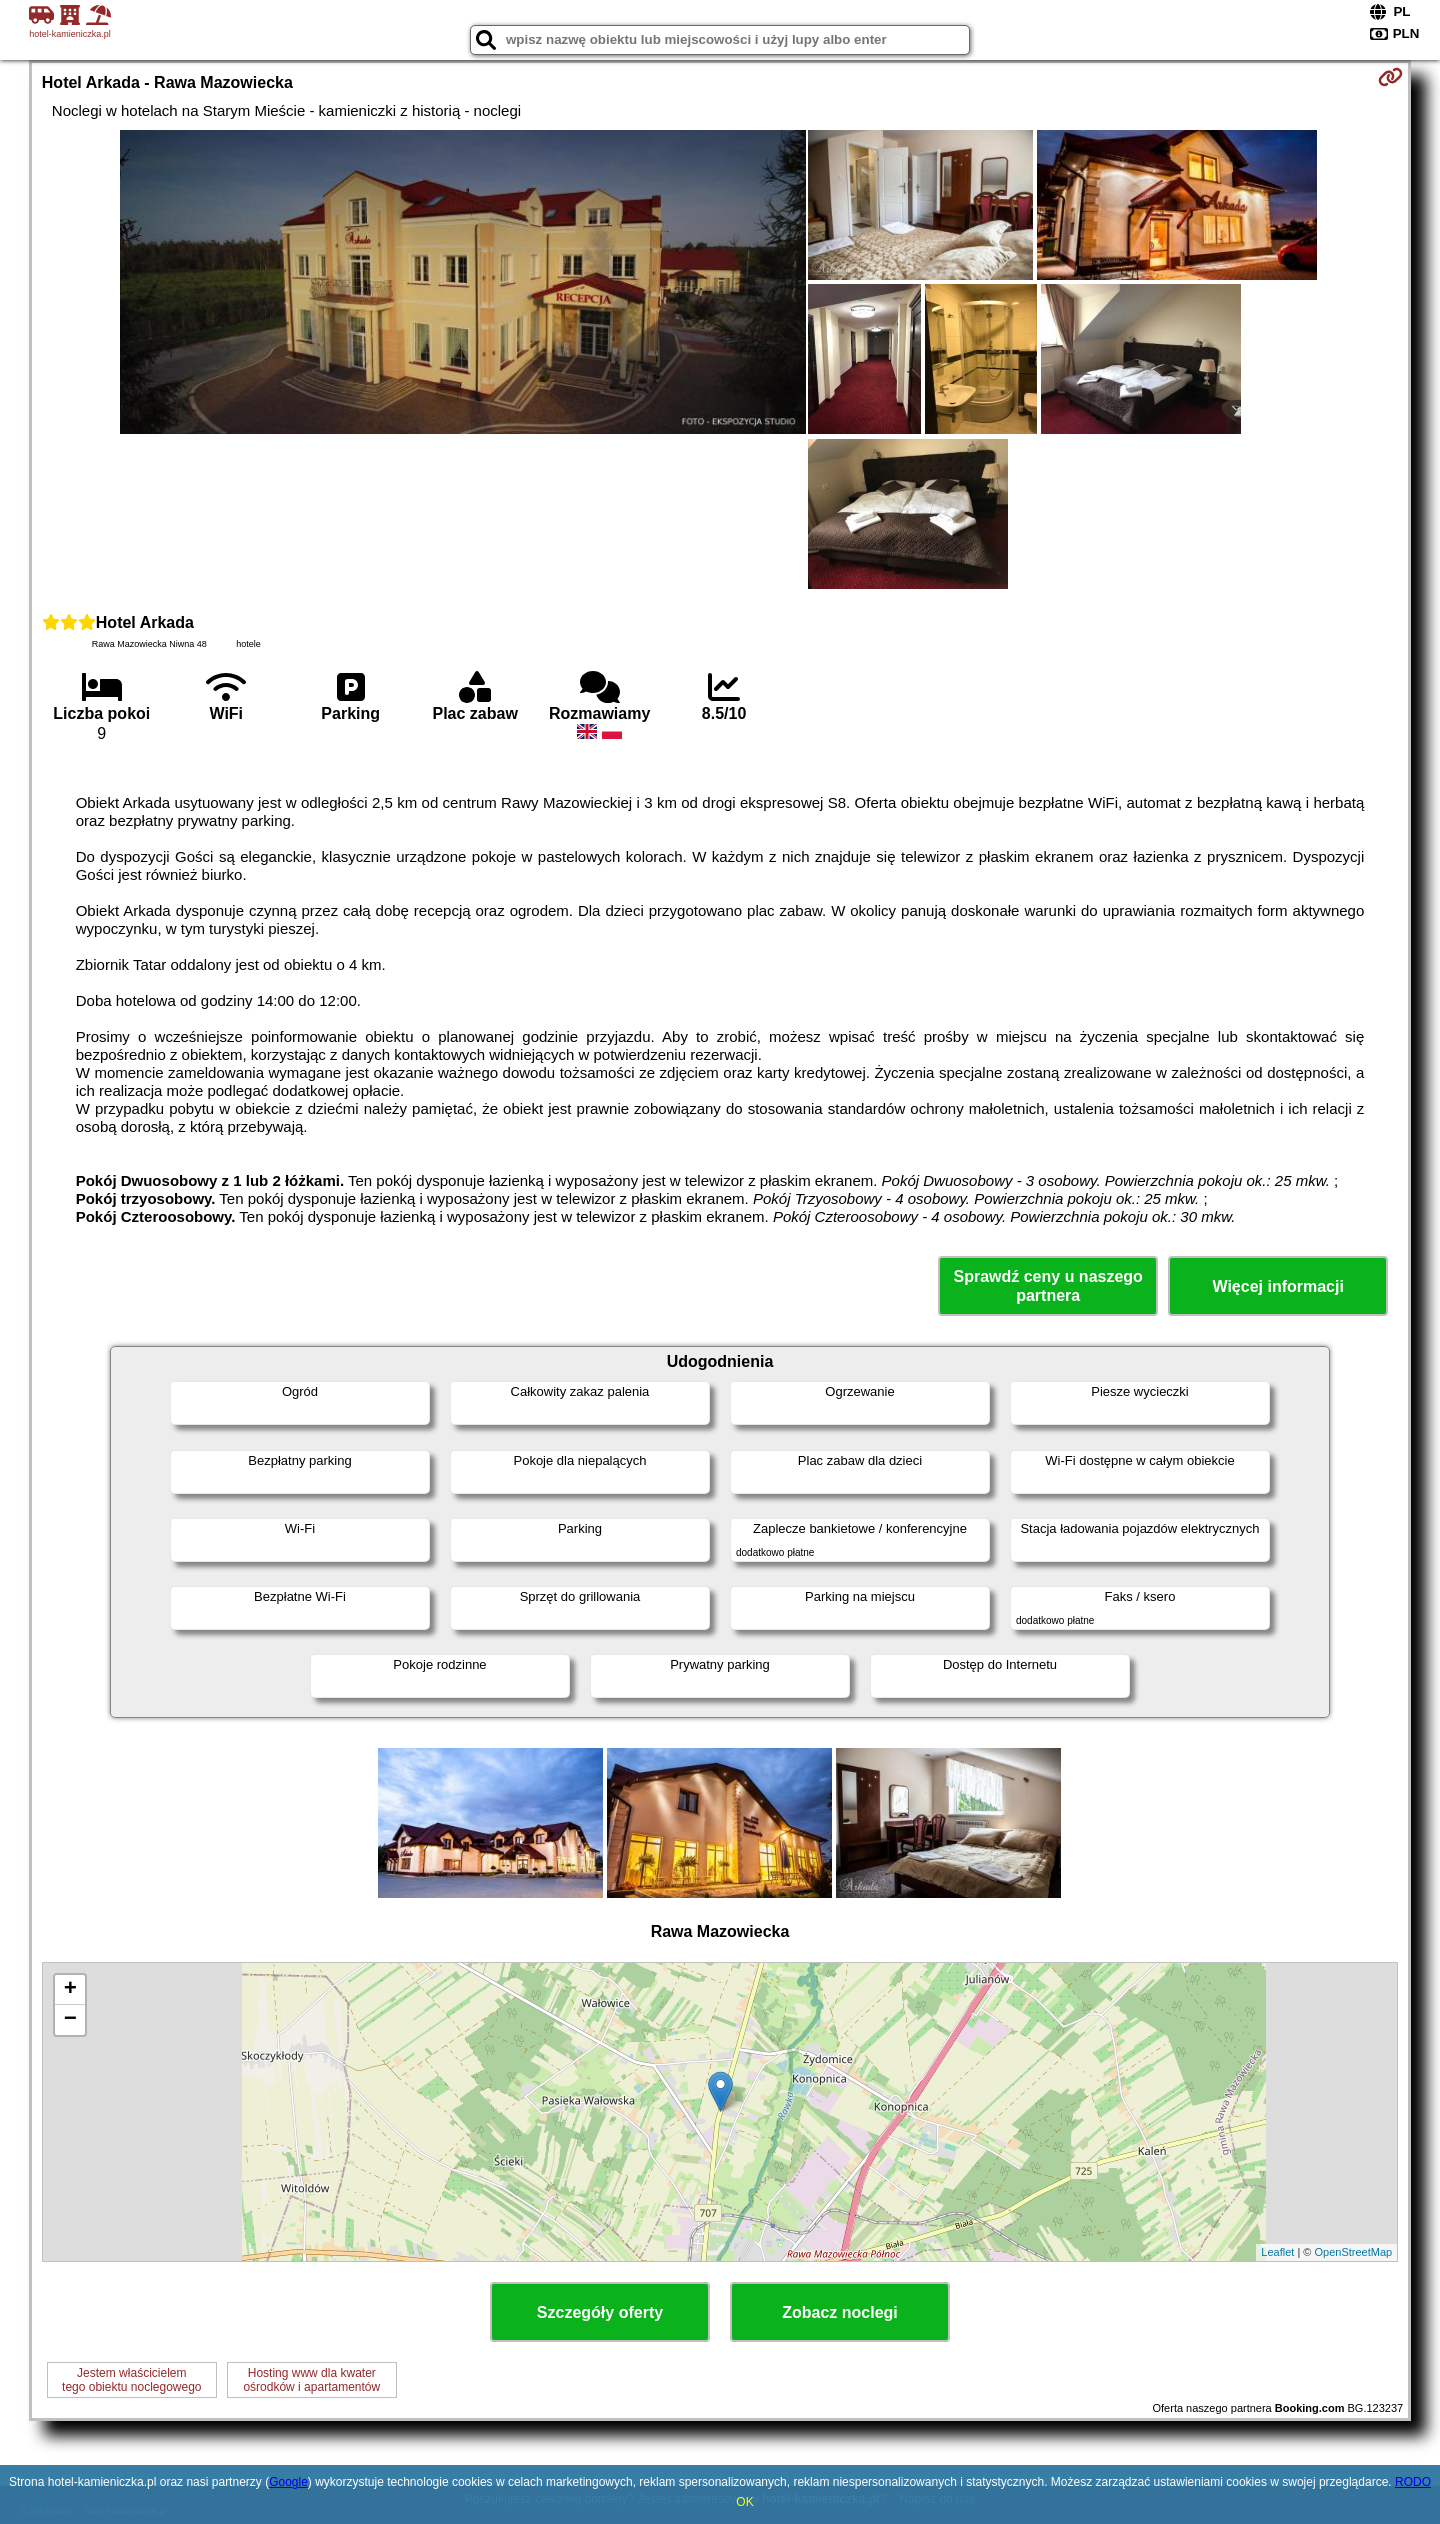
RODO (1413, 2482)
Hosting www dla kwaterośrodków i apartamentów (311, 2380)
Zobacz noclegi (840, 2312)
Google (288, 2482)
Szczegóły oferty (600, 2312)
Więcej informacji (1277, 1286)
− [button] (70, 2020)
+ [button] (70, 1990)
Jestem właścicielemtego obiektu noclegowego (131, 2380)
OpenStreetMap (1354, 2252)
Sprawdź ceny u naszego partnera (1047, 1286)
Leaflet (1277, 2252)
